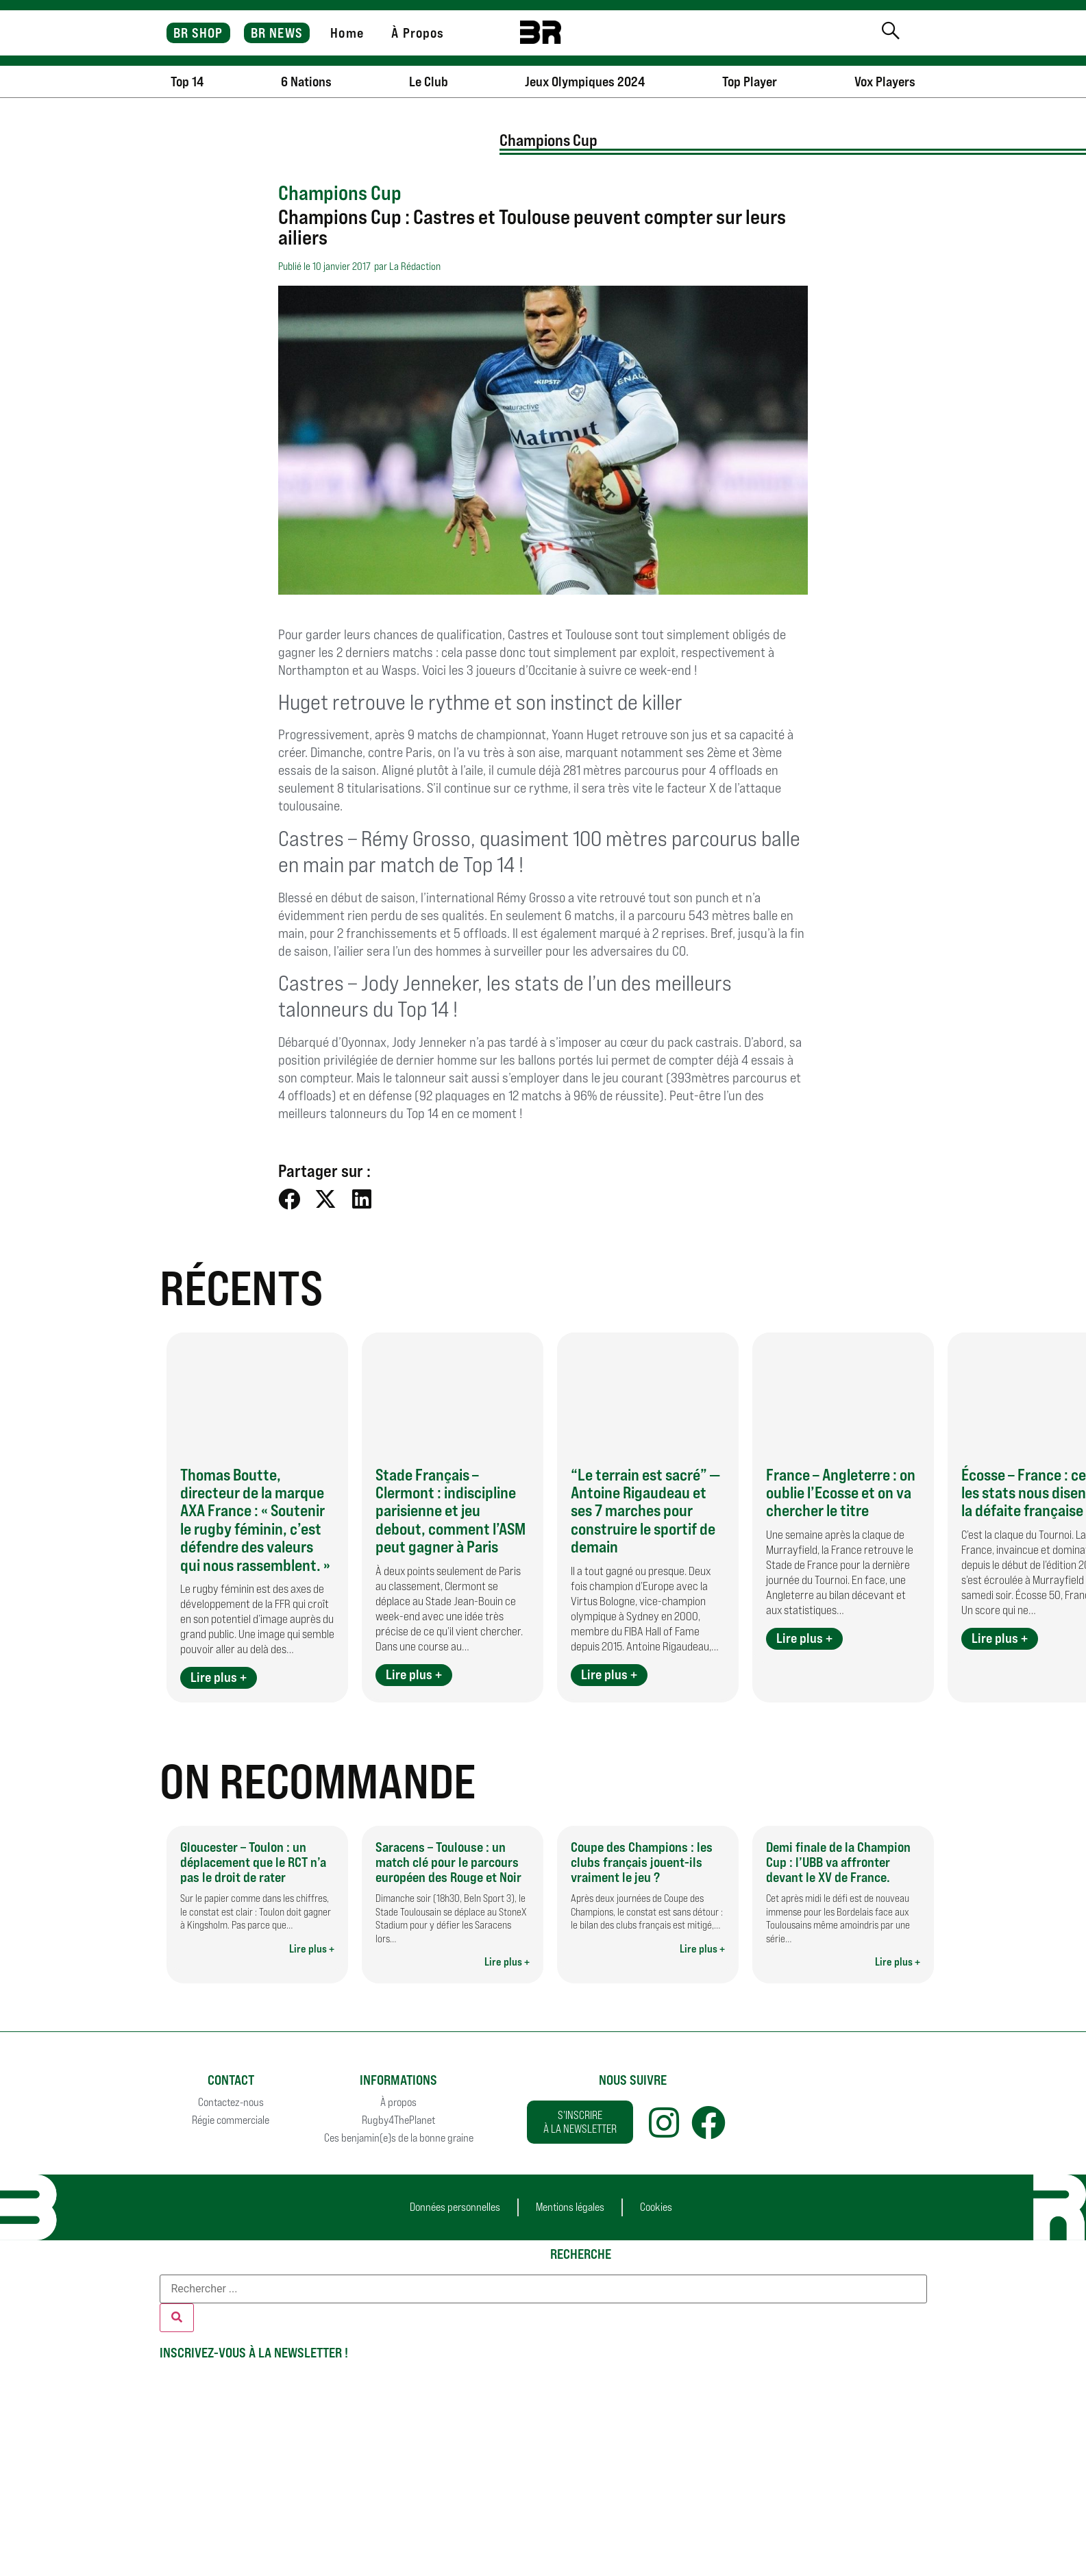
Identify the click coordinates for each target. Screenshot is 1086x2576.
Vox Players (884, 81)
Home (346, 33)
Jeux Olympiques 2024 (585, 81)
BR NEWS (277, 33)
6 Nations (306, 81)
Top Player (749, 81)
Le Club (428, 81)
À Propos (417, 33)
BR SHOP (198, 33)
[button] (289, 1198)
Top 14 (187, 81)
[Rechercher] (177, 2317)
